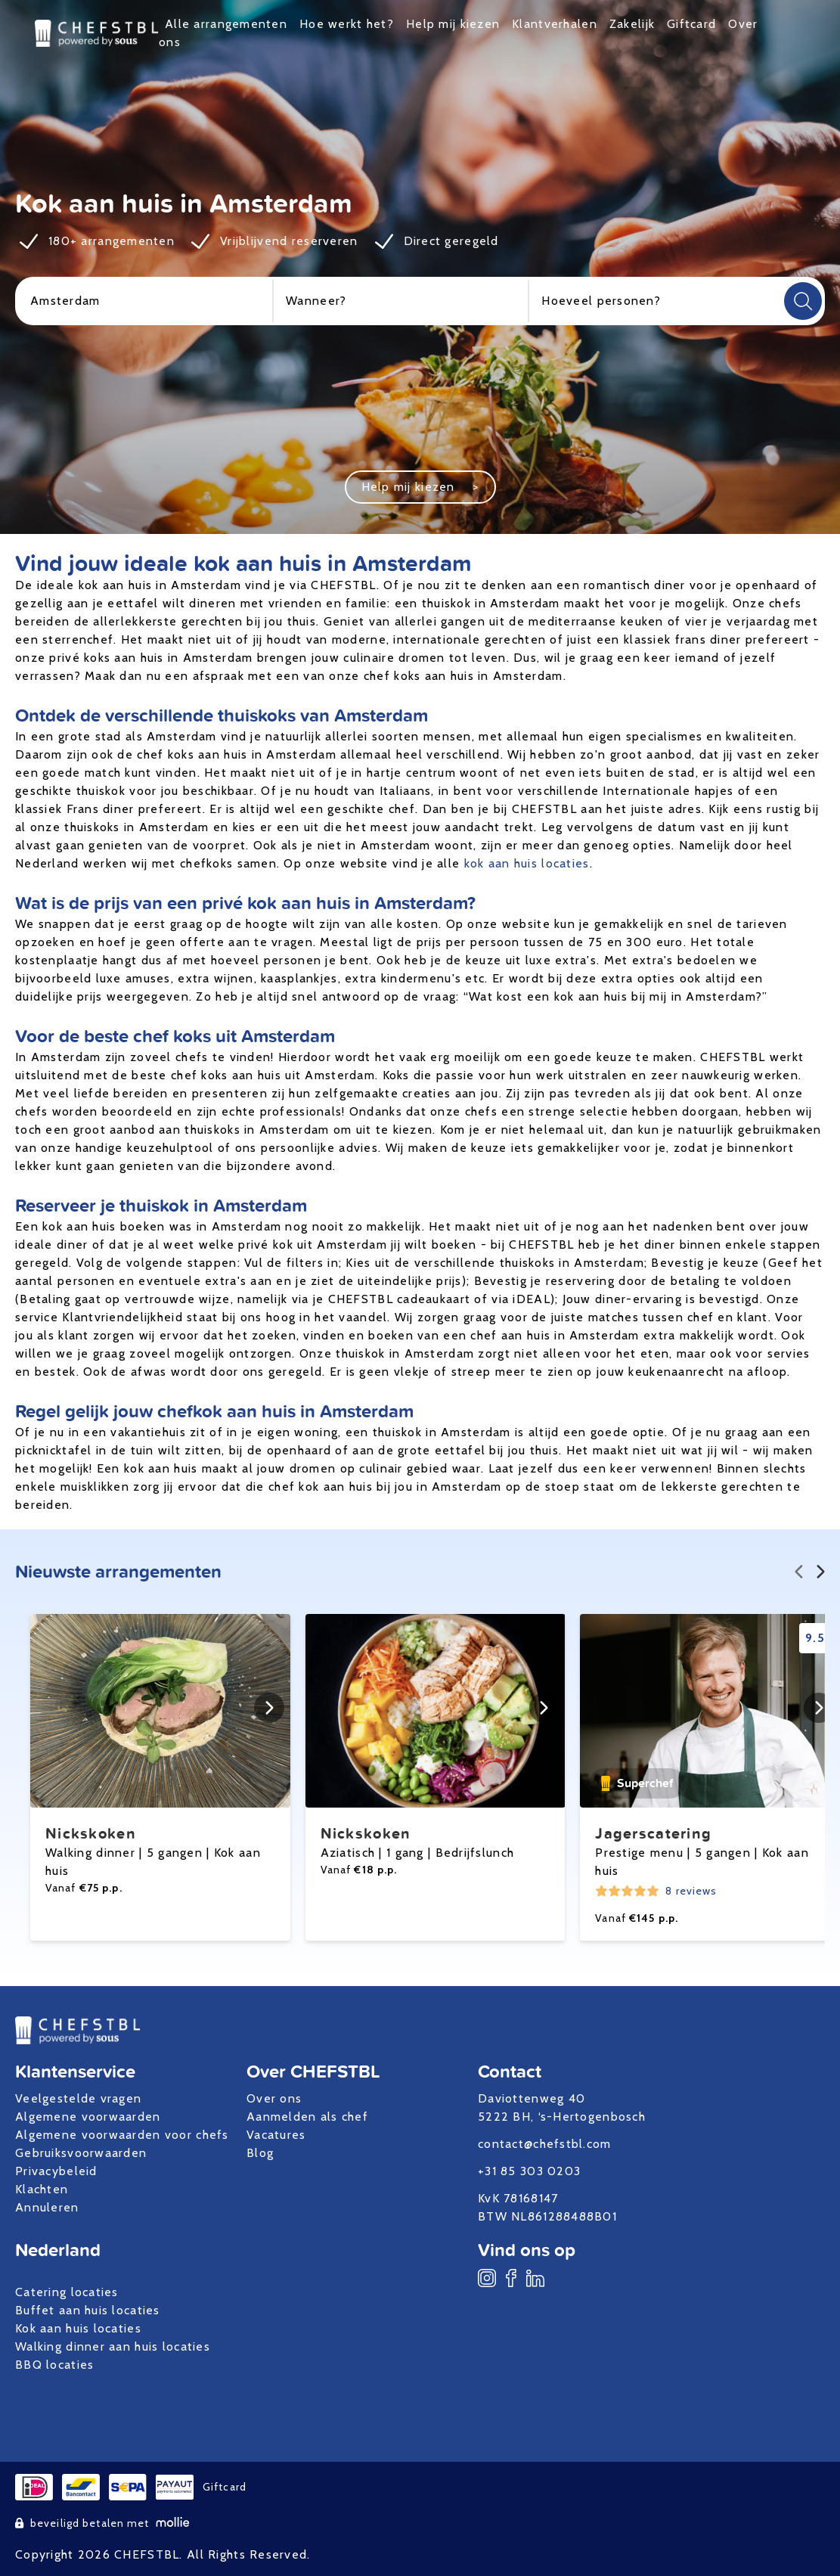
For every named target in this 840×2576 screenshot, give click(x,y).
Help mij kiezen (453, 24)
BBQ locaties (54, 2364)
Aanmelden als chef (307, 2116)
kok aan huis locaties (527, 863)
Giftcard (691, 24)
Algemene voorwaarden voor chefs (122, 2135)
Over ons (274, 2098)
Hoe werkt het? (346, 24)
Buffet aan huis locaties (87, 2310)
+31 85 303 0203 (529, 2171)
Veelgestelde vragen (78, 2098)
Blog (260, 2153)
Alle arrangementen (226, 24)
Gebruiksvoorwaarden (81, 2153)
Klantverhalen (554, 24)
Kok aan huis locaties (78, 2328)
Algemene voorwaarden (88, 2116)
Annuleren (47, 2207)
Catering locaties (67, 2292)
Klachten (41, 2189)
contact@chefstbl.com (545, 2144)
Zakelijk (632, 24)
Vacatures (276, 2135)
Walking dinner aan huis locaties (112, 2346)
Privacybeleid (56, 2171)
